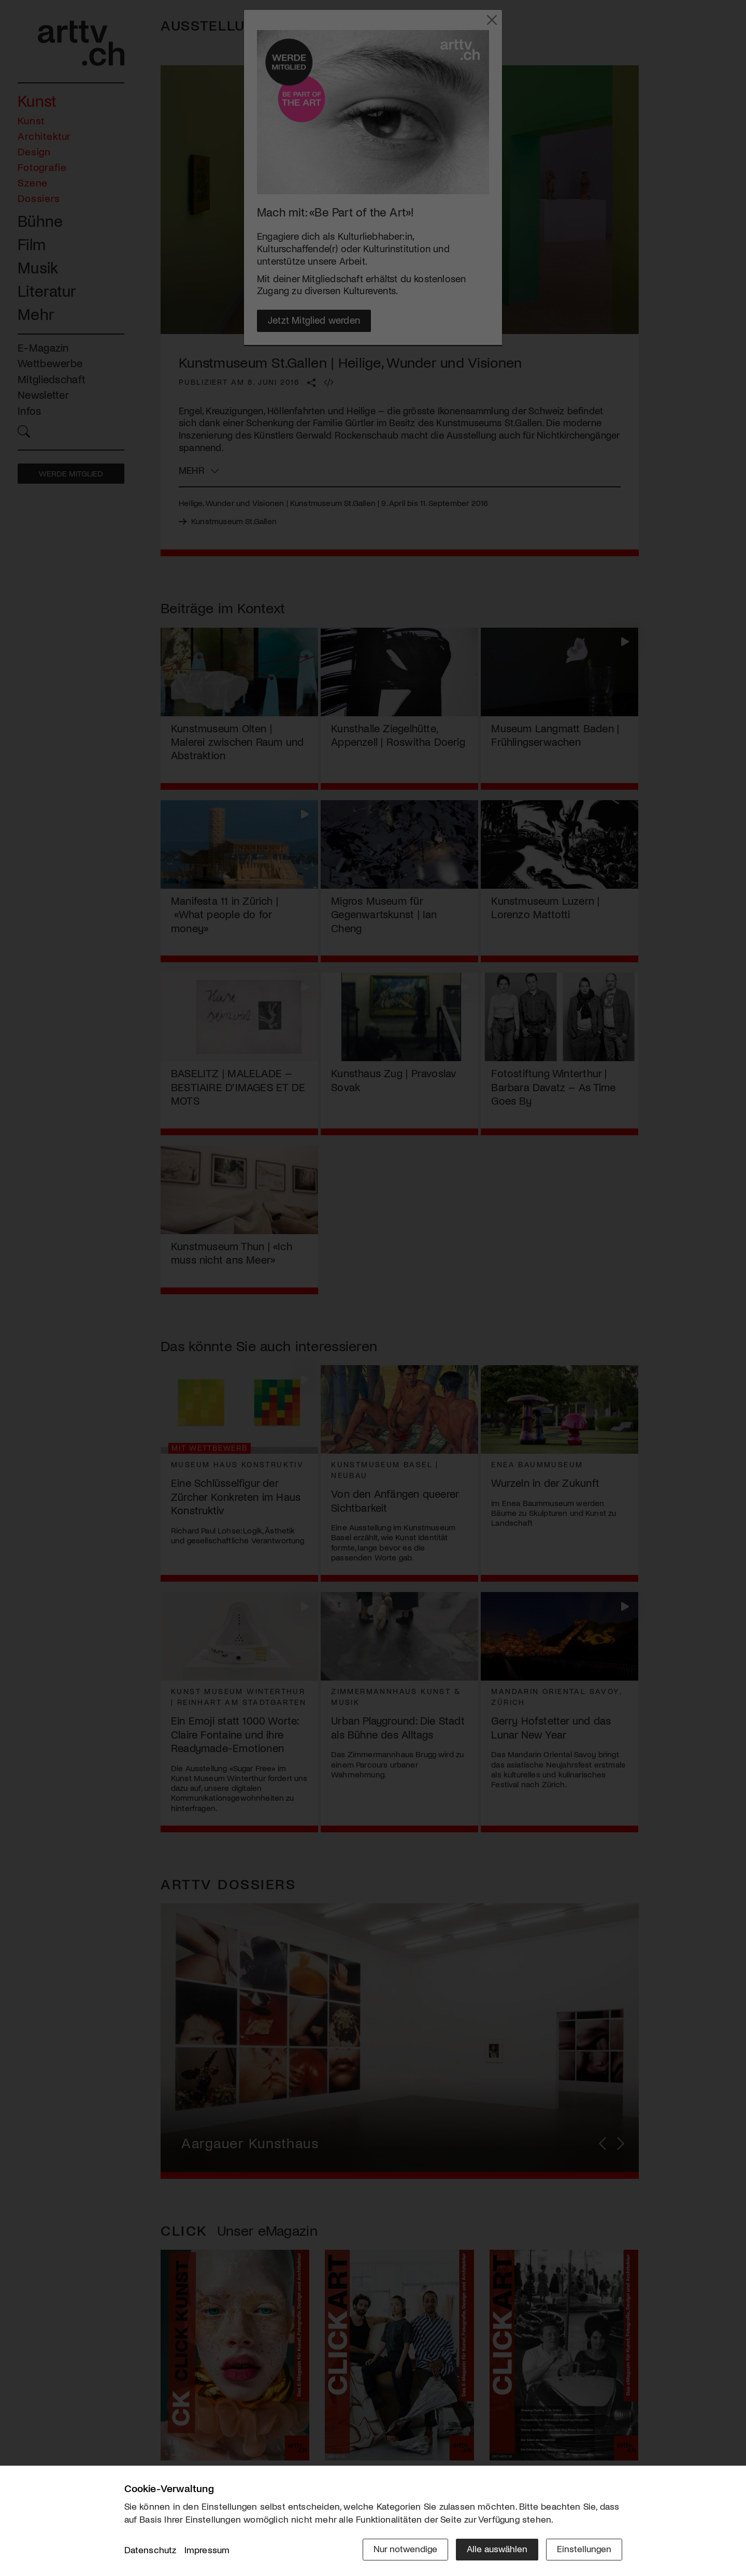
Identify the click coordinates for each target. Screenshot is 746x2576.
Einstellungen (584, 2548)
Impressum (207, 2549)
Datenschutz (150, 2549)
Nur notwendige (405, 2548)
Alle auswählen (497, 2548)
